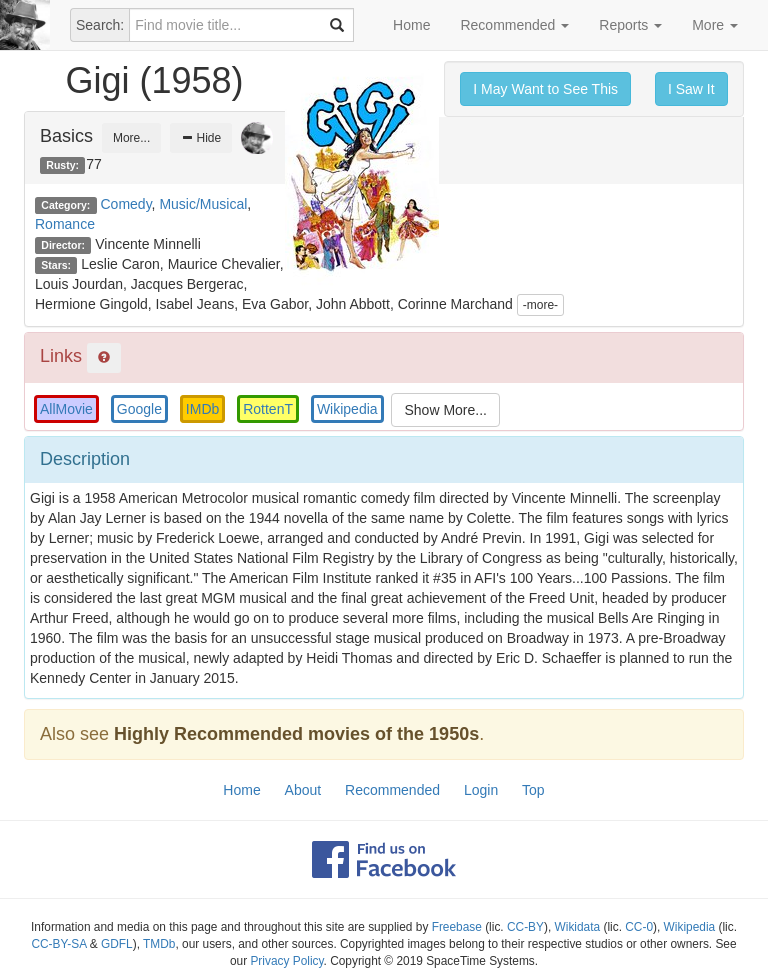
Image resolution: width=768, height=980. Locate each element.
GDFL (117, 944)
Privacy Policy (286, 961)
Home (411, 25)
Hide (201, 138)
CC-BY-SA (58, 944)
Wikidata (578, 927)
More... (131, 138)
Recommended (514, 25)
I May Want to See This (545, 89)
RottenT (268, 409)
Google (139, 409)
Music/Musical (203, 204)
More (715, 25)
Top (533, 790)
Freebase (457, 927)
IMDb (202, 409)
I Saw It (691, 89)
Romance (65, 224)
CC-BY (525, 927)
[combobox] (241, 25)
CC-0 (639, 927)
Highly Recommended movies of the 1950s (296, 734)
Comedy (126, 204)
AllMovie (66, 409)
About (303, 790)
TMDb (159, 944)
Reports (630, 25)
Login (481, 790)
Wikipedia (347, 409)
